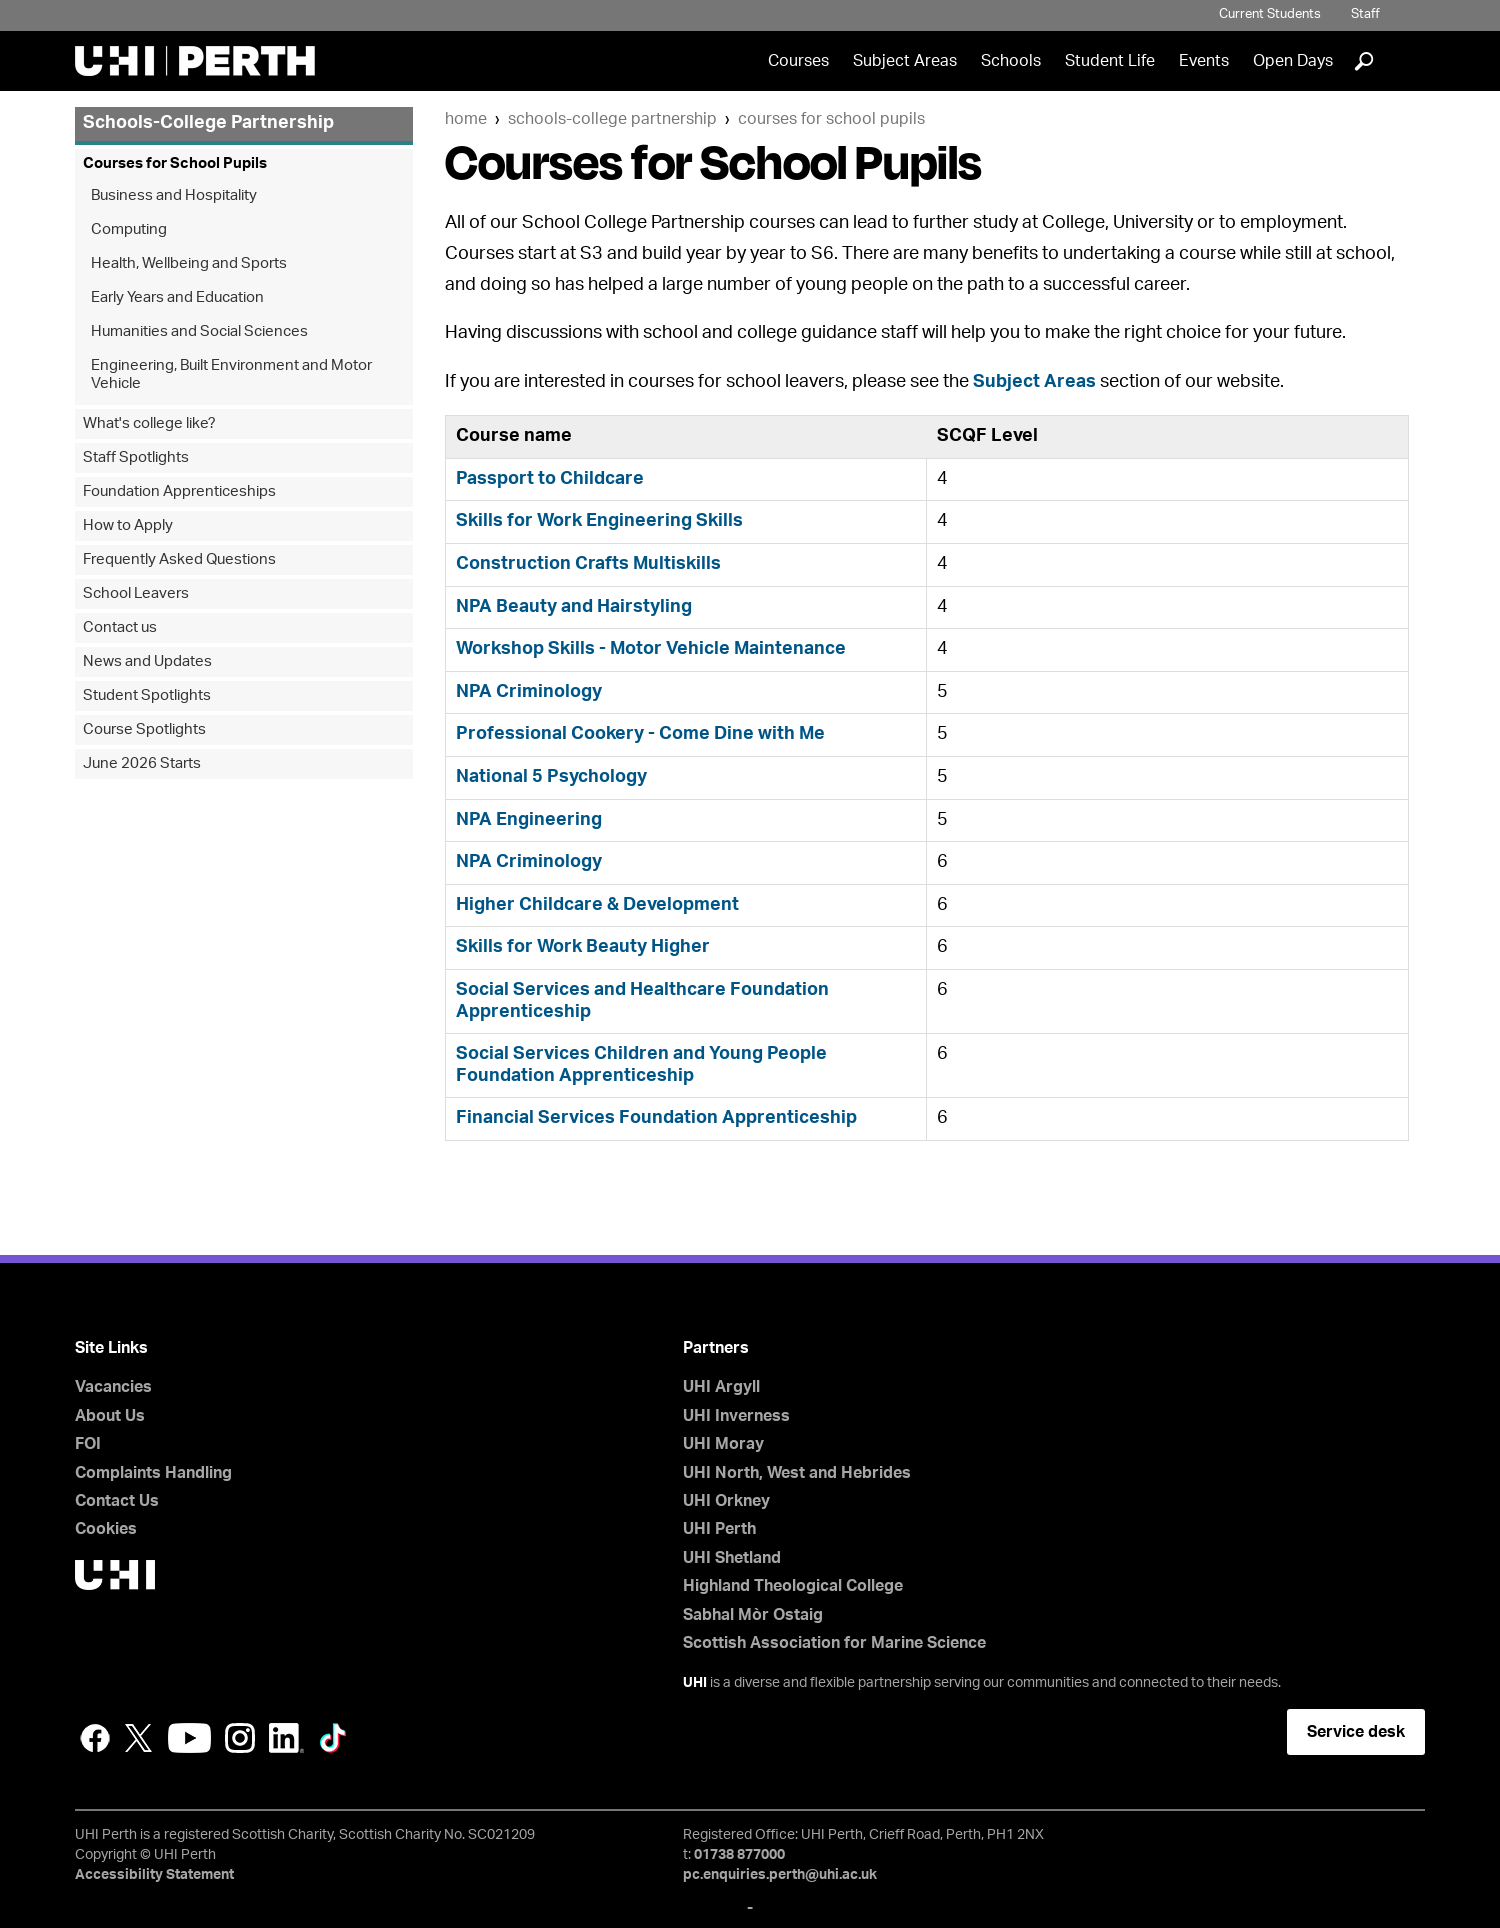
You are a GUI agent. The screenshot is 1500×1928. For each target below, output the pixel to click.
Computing (129, 229)
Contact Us (117, 1501)
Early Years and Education (177, 297)
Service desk (1356, 1732)
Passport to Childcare (550, 479)
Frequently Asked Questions (179, 559)
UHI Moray (723, 1444)
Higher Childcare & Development (597, 905)
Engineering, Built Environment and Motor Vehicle (231, 374)
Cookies (106, 1529)
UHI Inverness (736, 1416)
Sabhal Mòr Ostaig (753, 1615)
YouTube (189, 1738)
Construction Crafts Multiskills (588, 564)
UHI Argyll (721, 1387)
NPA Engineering (529, 820)
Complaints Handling (153, 1473)
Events (1204, 61)
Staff (1365, 14)
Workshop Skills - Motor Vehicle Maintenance (651, 649)
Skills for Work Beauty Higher (583, 947)
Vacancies (113, 1387)
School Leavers (136, 593)
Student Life (1110, 61)
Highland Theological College (793, 1586)
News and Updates (147, 661)
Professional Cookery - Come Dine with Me (640, 734)
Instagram (240, 1738)
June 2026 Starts (142, 763)
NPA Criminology (529, 692)
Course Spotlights (144, 729)
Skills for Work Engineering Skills (599, 521)
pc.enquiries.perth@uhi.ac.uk (780, 1875)
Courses (798, 61)
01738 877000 (739, 1855)
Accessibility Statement (154, 1875)
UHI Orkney (726, 1501)
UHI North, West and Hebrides (797, 1473)
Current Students (1270, 14)
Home (466, 119)
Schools (1011, 61)
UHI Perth (719, 1529)
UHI (695, 1683)
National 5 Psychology (551, 777)
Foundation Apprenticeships (179, 491)
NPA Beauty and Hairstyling (574, 607)
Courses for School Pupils (831, 119)
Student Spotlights (147, 695)
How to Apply (128, 525)
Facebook (95, 1738)
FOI (88, 1444)
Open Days (1293, 61)
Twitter (139, 1738)
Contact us (120, 627)
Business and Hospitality (174, 195)
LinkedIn (286, 1738)
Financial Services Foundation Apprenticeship (656, 1118)
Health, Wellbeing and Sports (189, 263)
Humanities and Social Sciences (199, 331)
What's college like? (149, 423)
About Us (110, 1416)
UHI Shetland (732, 1558)
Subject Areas (905, 61)
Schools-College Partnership (612, 119)
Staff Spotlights (136, 457)
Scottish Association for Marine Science (834, 1643)
